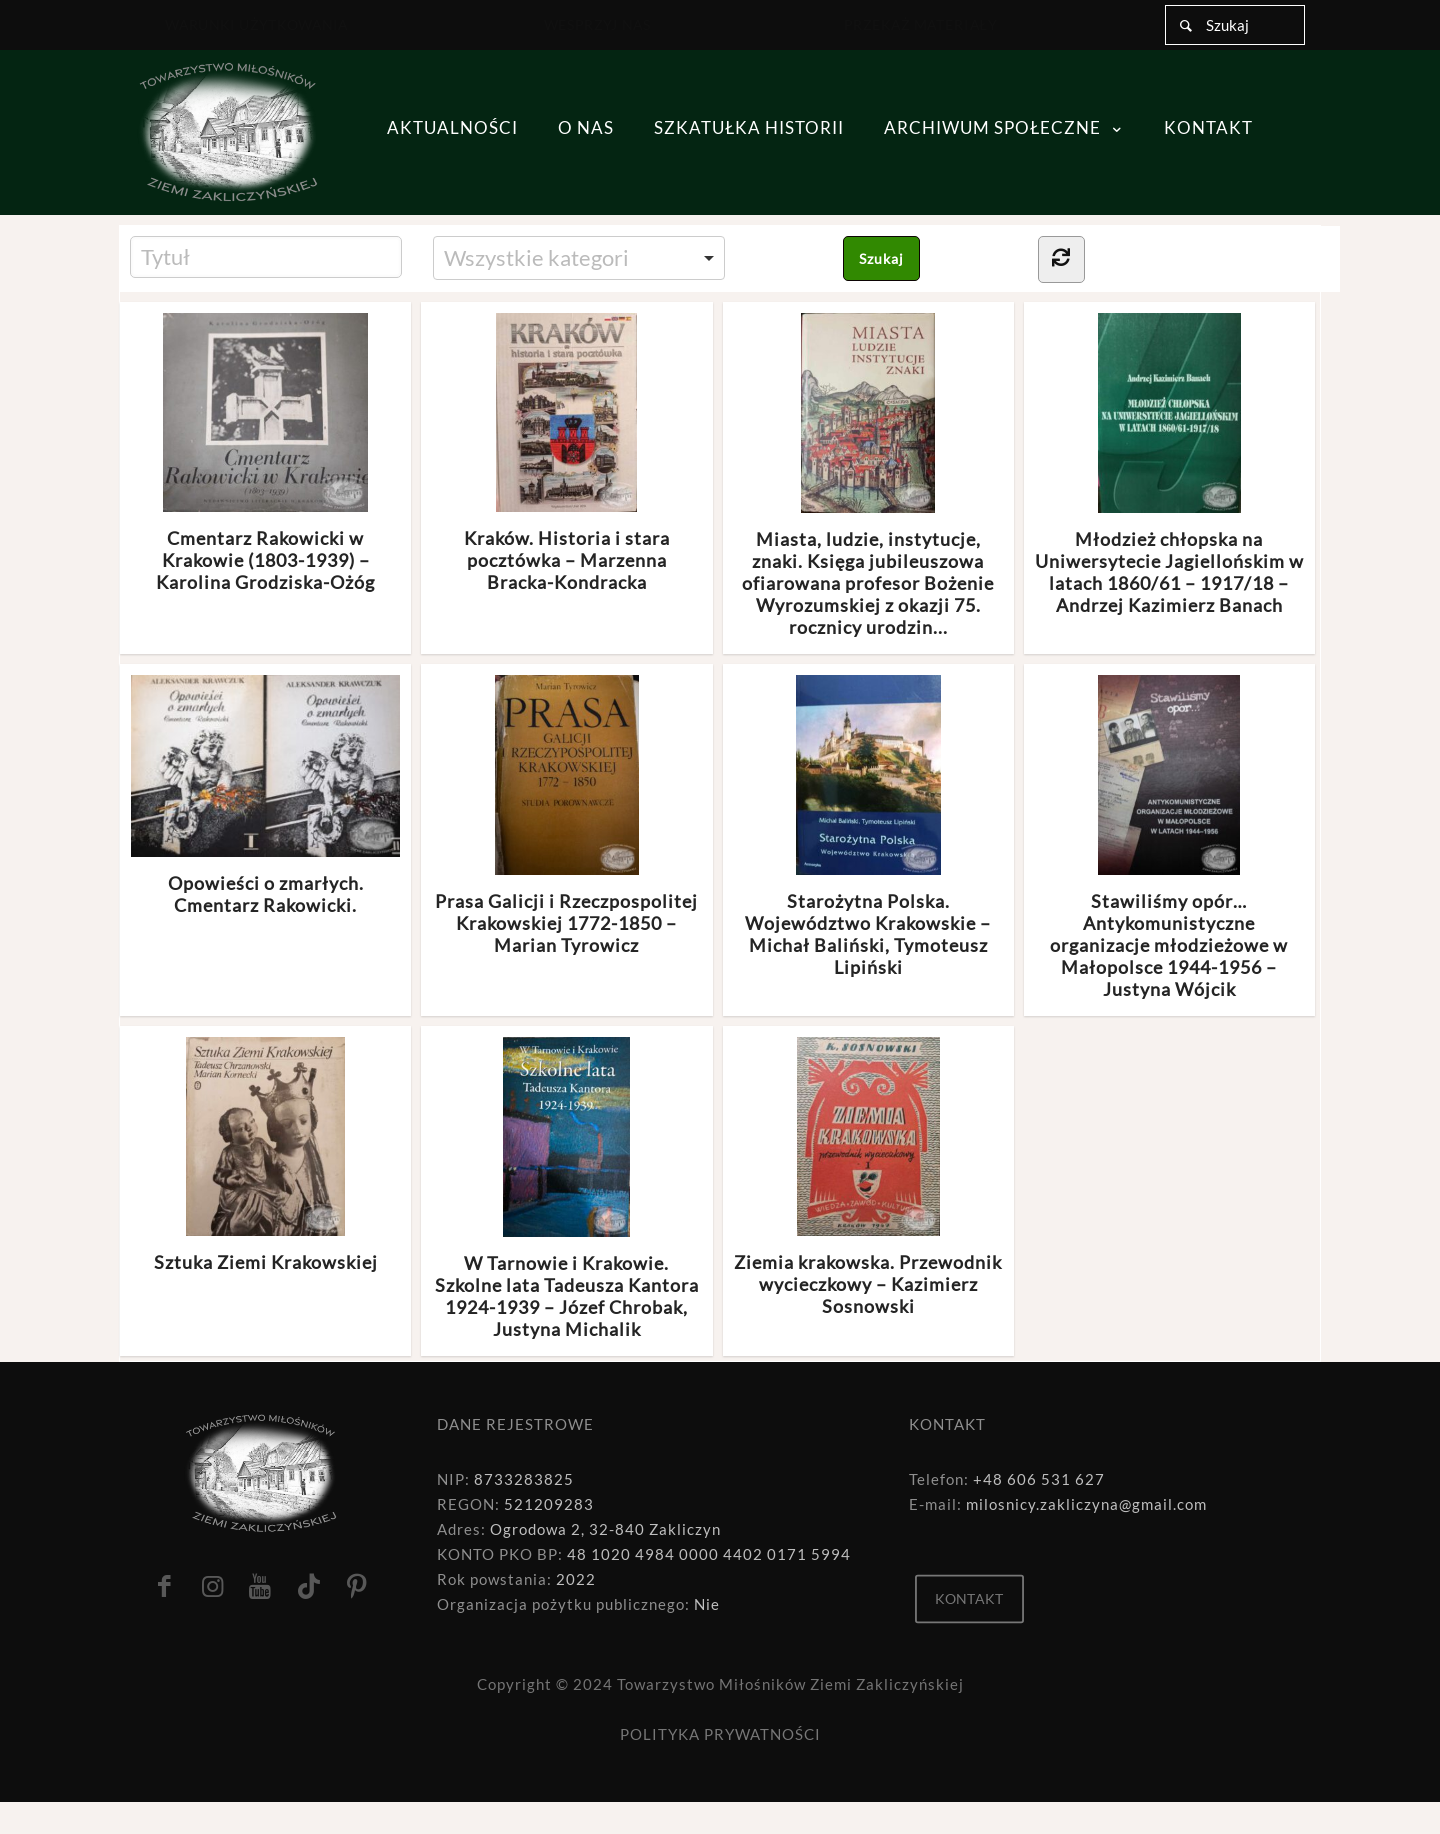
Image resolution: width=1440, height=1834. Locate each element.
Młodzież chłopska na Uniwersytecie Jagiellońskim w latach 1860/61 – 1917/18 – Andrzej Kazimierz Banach (1169, 464)
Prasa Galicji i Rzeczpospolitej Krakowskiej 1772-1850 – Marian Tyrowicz (566, 815)
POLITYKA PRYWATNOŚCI (720, 1734)
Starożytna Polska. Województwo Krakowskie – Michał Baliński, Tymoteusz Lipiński (868, 826)
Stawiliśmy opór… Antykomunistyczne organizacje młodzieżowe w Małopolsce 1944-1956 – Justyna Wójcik (1169, 837)
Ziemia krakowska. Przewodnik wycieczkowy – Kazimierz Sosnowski (868, 1177)
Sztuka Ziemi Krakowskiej (266, 1155)
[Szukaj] (1235, 25)
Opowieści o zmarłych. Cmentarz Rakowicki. (265, 795)
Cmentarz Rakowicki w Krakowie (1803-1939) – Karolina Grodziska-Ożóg (265, 453)
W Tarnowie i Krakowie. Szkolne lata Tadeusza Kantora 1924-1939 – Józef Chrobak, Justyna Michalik (567, 1189)
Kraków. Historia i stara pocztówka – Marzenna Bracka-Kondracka (567, 453)
